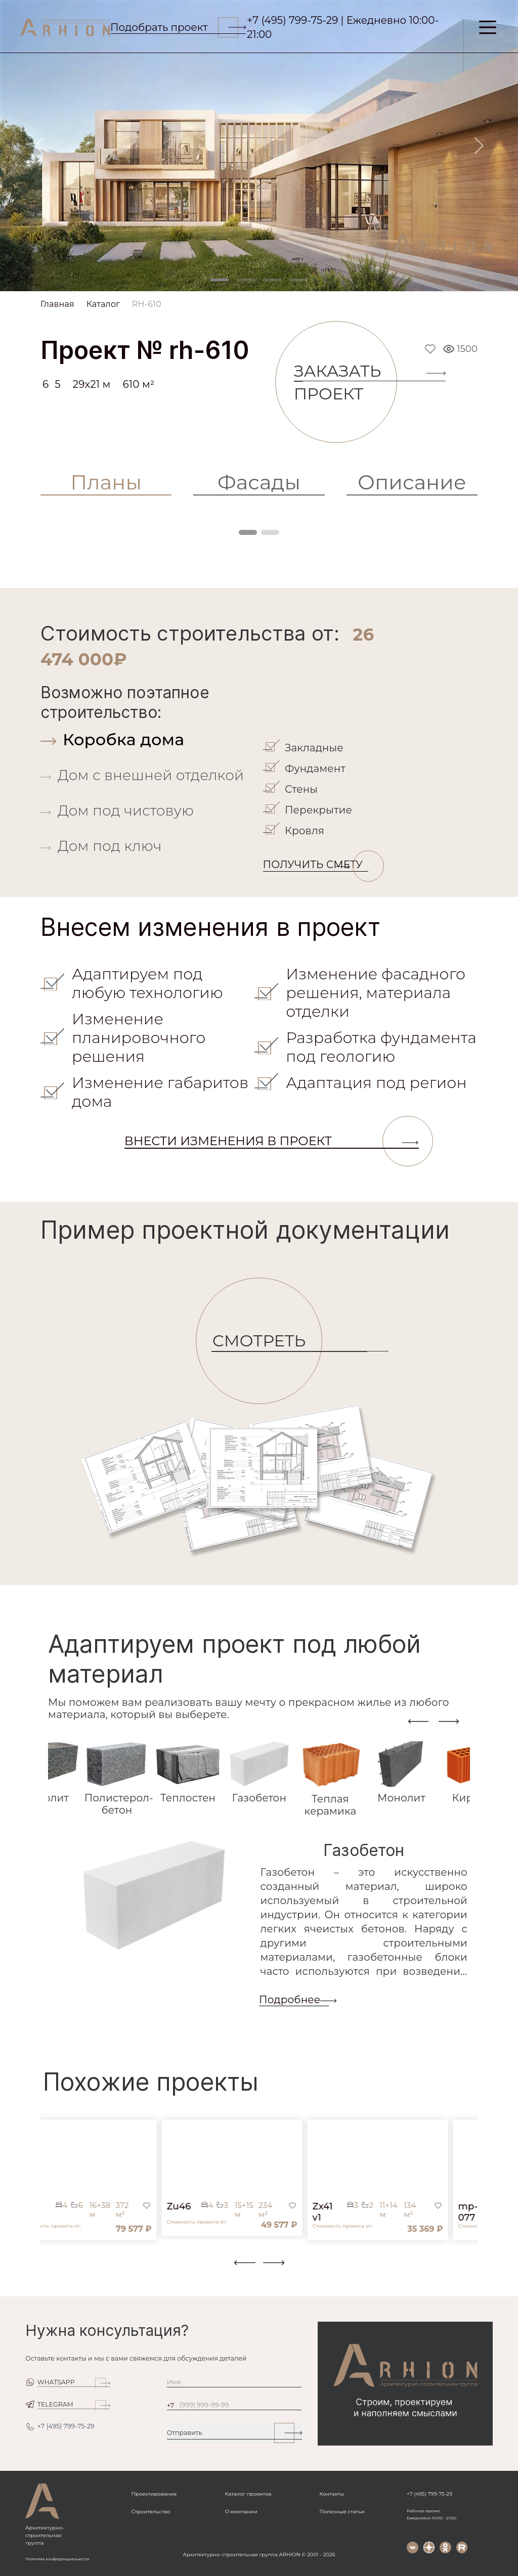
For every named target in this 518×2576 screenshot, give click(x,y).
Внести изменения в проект (271, 1141)
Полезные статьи (342, 2511)
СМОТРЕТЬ (266, 1341)
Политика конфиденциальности (57, 2559)
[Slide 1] (219, 280)
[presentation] (418, 1721)
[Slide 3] (272, 280)
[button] (46, 2269)
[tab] (149, 739)
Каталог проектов (248, 2494)
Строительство (151, 2511)
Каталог (103, 304)
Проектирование (154, 2494)
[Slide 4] (298, 280)
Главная (57, 304)
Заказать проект (345, 382)
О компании (241, 2511)
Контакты (332, 2494)
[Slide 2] (246, 280)
